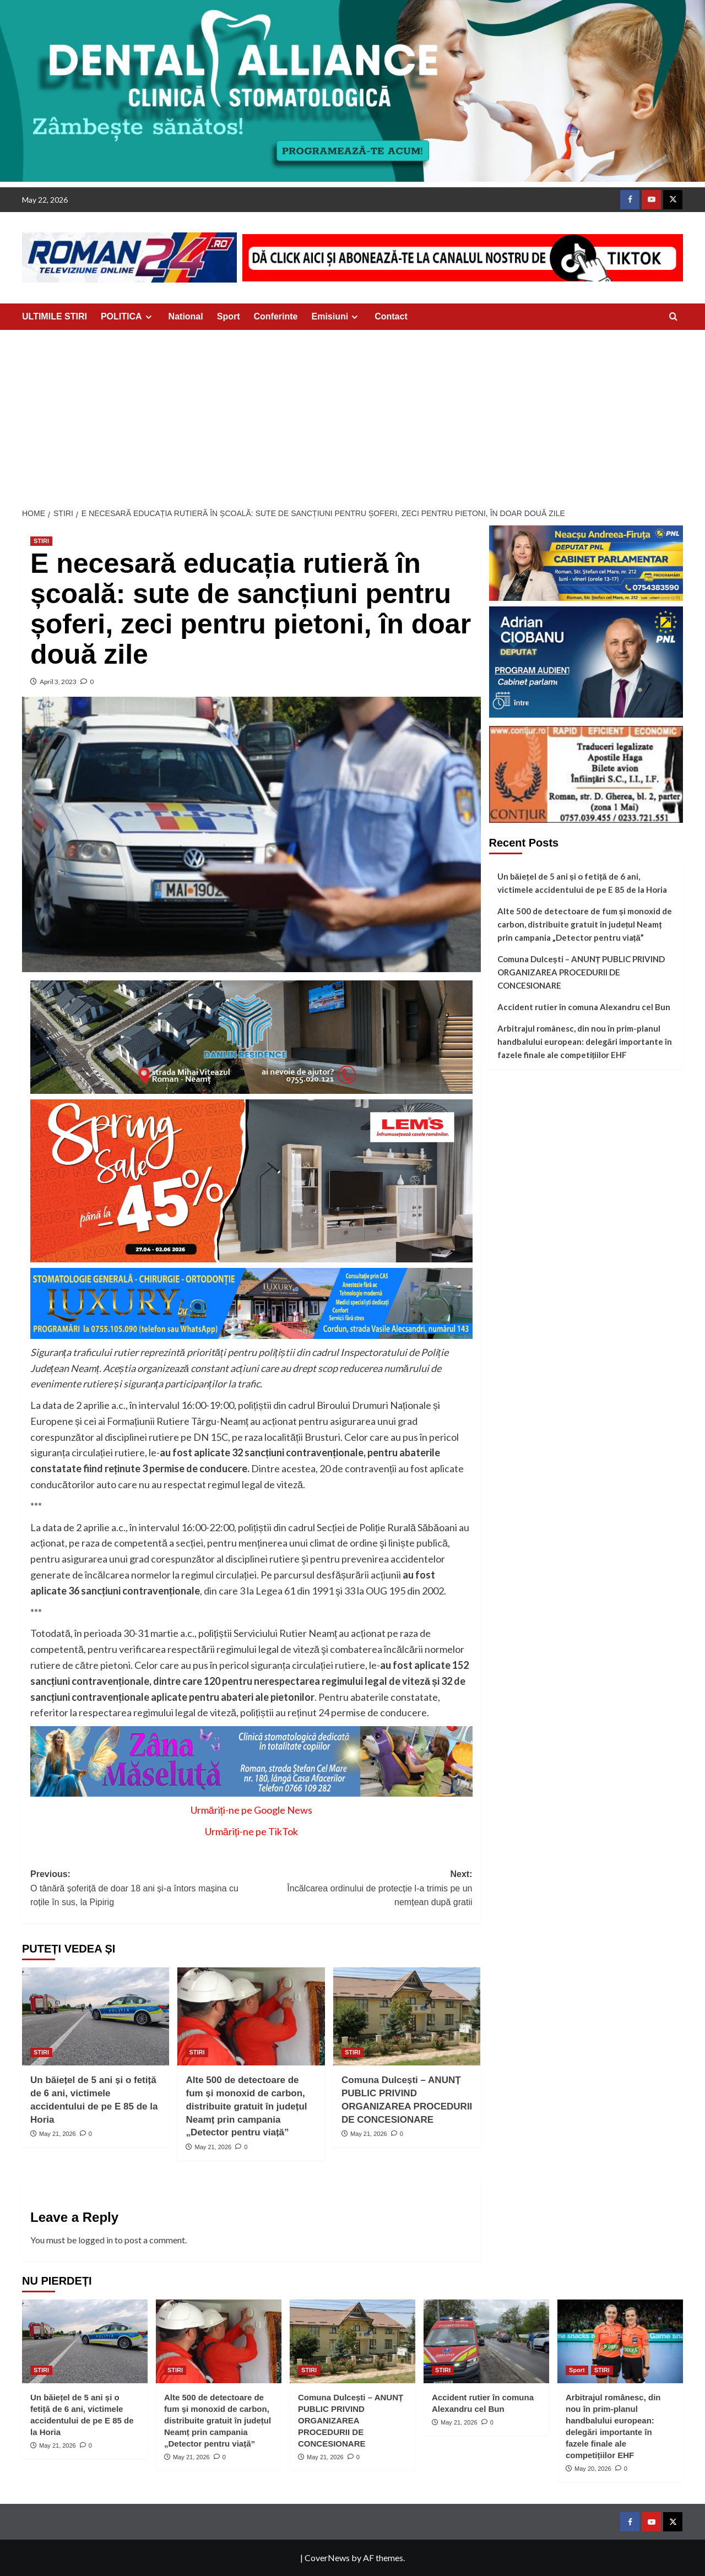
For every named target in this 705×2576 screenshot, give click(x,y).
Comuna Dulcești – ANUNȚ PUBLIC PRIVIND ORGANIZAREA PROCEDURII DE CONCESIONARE (581, 972)
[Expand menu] (148, 317)
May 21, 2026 (57, 2133)
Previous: (140, 1889)
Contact (391, 316)
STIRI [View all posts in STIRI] (41, 541)
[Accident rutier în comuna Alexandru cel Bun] (486, 2341)
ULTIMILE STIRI (54, 316)
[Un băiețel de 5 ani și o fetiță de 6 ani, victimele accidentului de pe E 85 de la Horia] (95, 2016)
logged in (95, 2240)
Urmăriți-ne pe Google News (251, 1810)
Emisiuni (336, 317)
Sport (228, 316)
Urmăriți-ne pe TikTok (251, 1831)
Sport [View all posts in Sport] (577, 2370)
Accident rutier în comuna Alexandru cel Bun (583, 1007)
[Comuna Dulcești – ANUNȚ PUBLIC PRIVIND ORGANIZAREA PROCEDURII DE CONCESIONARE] (406, 2016)
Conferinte (276, 316)
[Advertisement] (352, 412)
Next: (361, 1889)
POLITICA (128, 317)
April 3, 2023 (58, 681)
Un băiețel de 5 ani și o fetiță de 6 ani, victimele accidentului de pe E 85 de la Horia (582, 882)
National (186, 316)
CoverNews (327, 2557)
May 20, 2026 (592, 2468)
